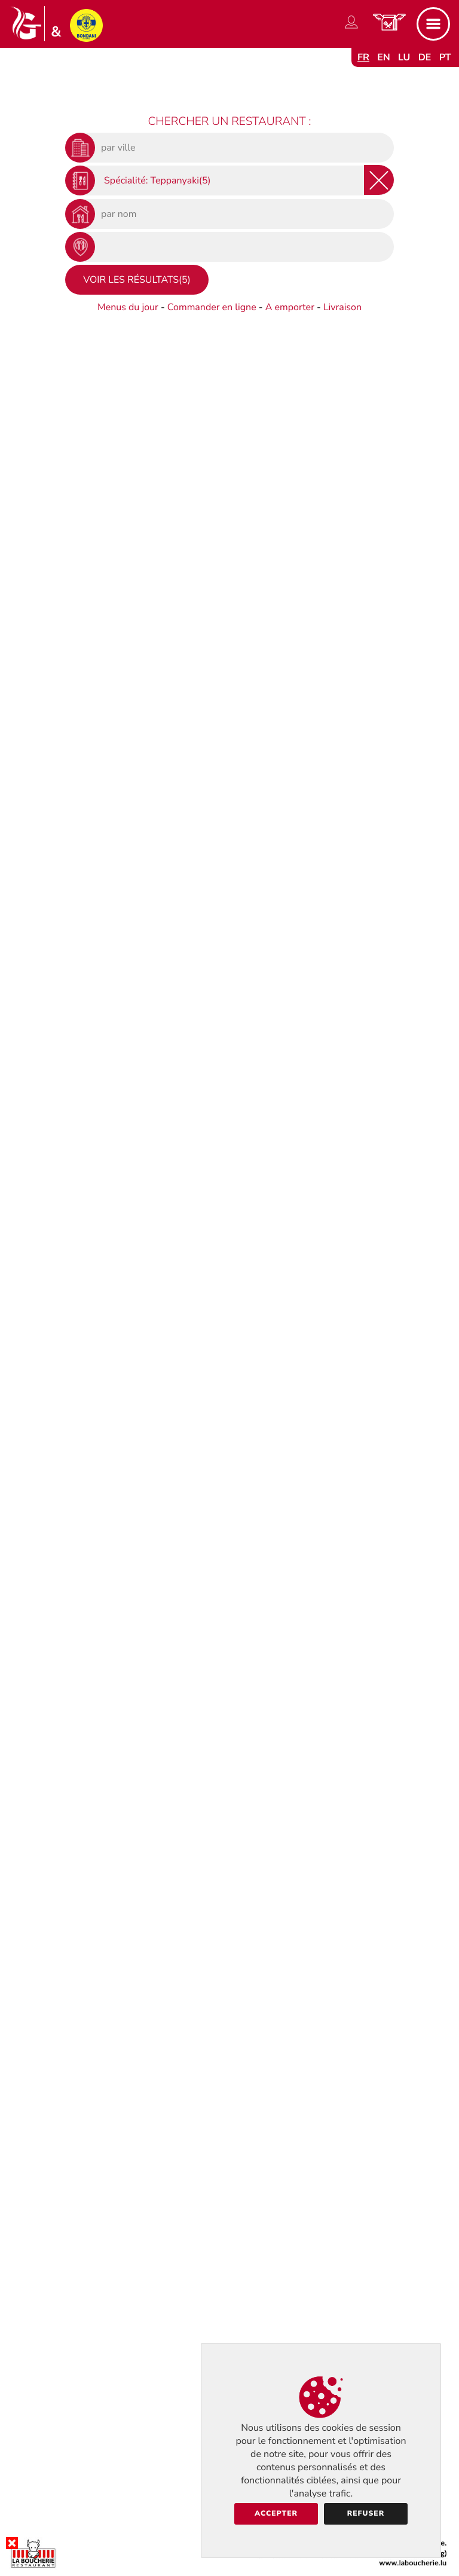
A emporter (289, 307)
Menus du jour (127, 307)
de (425, 57)
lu (404, 57)
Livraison (342, 307)
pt (445, 57)
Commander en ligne (211, 307)
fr (363, 57)
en (383, 57)
